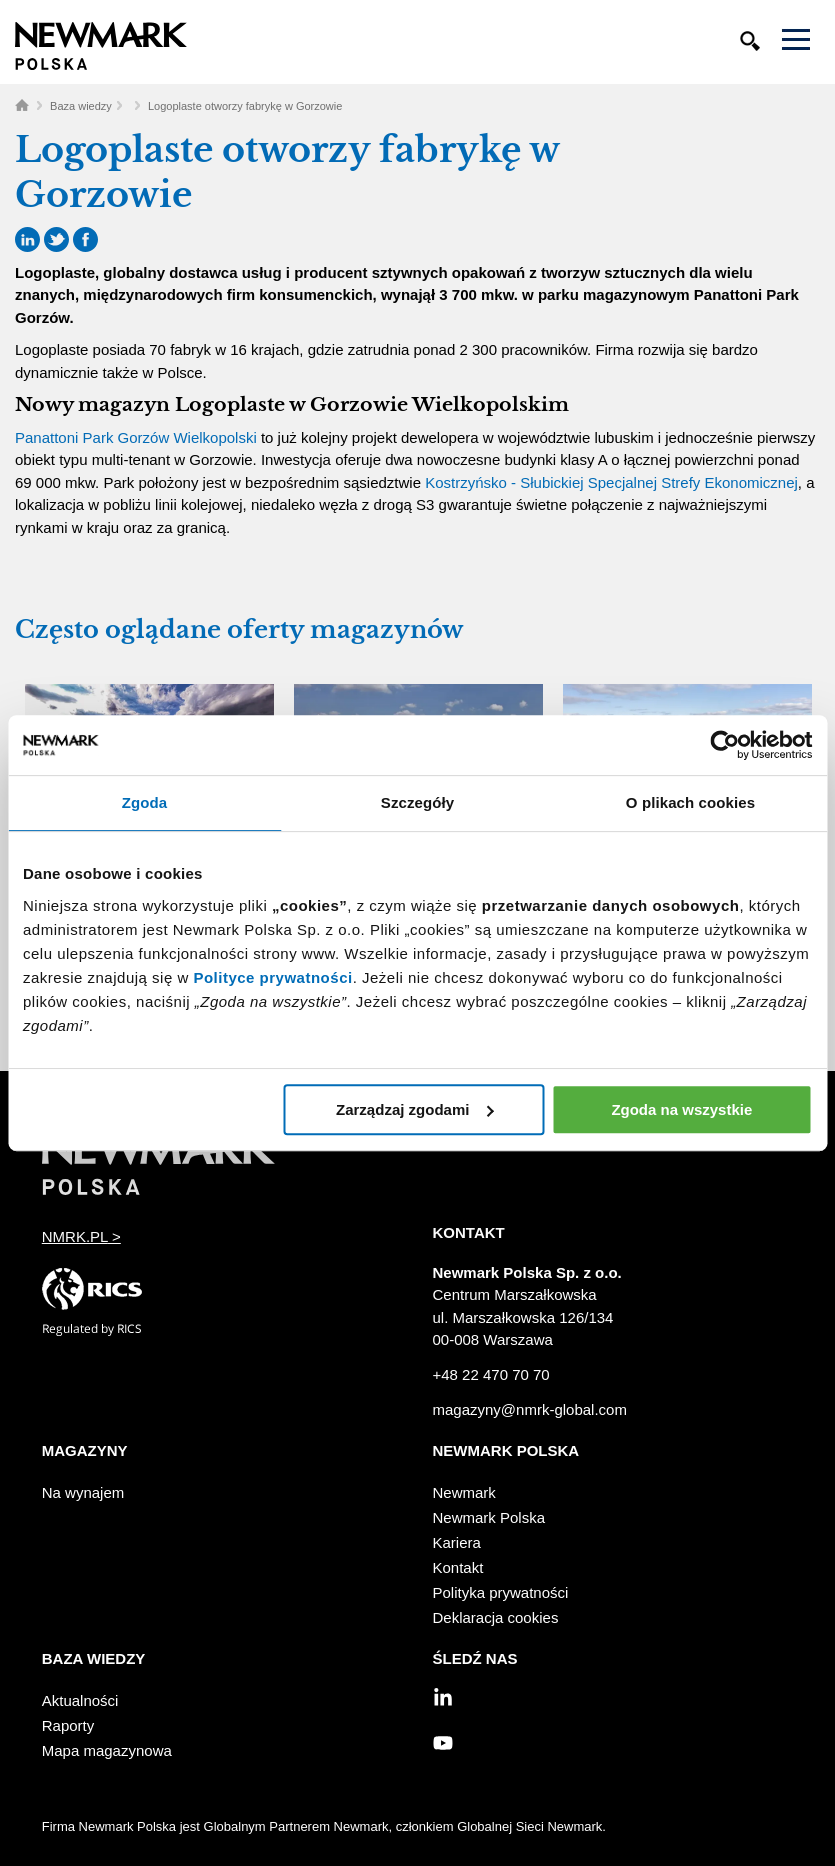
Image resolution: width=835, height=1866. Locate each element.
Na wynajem (83, 1492)
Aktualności (80, 1700)
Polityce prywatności (272, 977)
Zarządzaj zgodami (414, 1109)
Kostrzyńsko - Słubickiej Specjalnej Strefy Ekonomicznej (611, 482)
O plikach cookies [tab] (690, 802)
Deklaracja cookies (496, 1617)
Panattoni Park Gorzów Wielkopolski (136, 437)
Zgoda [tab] (145, 802)
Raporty (68, 1725)
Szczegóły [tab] (417, 802)
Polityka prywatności (501, 1592)
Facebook (85, 239)
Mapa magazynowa (107, 1750)
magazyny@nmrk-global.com (530, 1409)
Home (22, 105)
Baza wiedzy (81, 106)
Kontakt (458, 1567)
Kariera (457, 1542)
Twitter (56, 239)
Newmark (464, 1492)
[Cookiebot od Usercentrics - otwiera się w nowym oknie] (724, 745)
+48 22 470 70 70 (491, 1374)
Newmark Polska (489, 1517)
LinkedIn (27, 239)
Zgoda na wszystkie (681, 1109)
